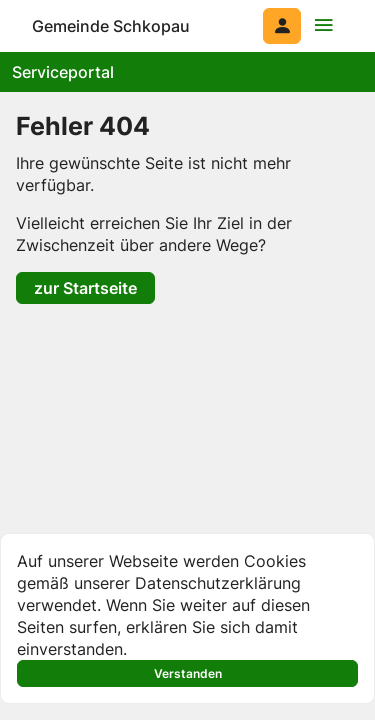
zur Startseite (85, 287)
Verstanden (188, 673)
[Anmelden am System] (282, 26)
